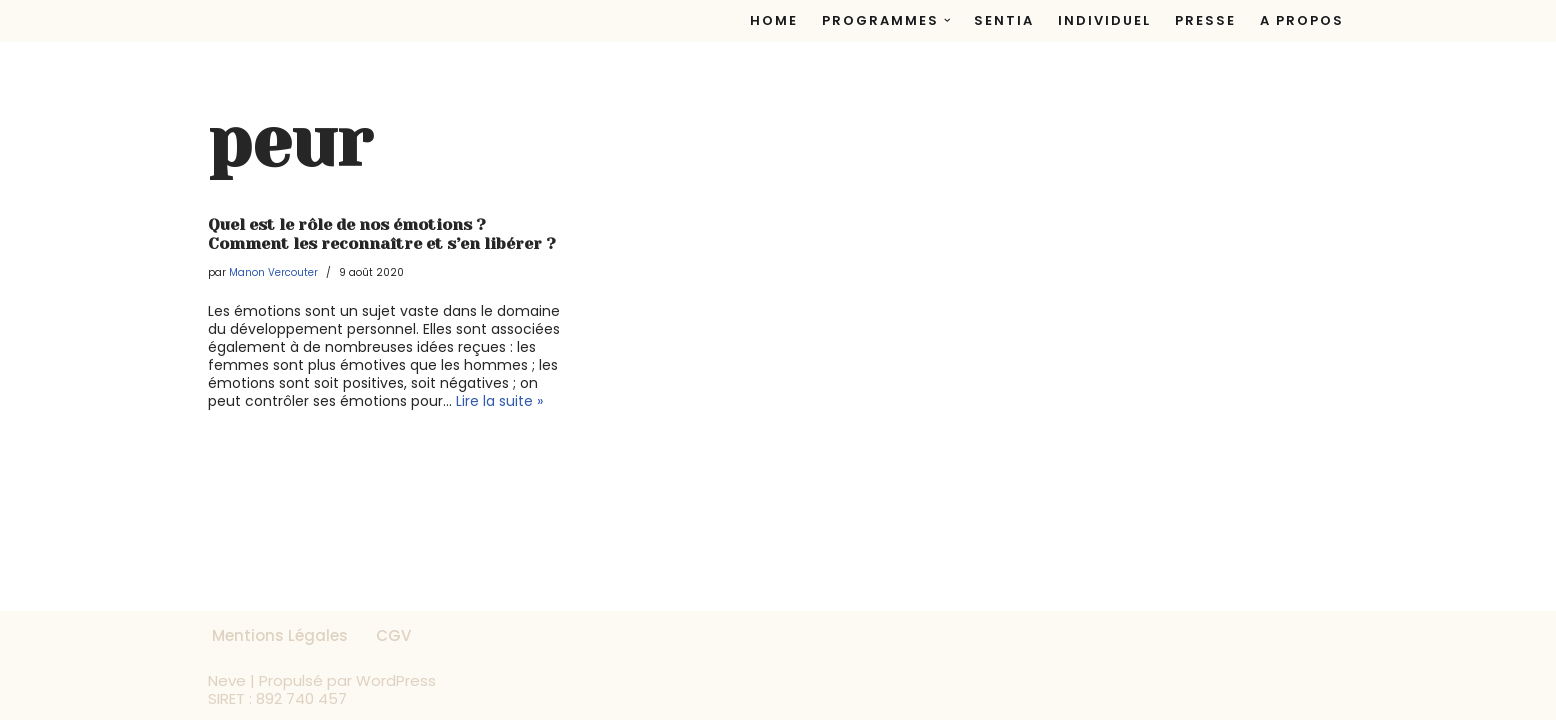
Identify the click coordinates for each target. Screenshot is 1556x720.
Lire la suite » (499, 401)
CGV (393, 635)
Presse (1205, 20)
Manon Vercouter (273, 272)
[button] (947, 20)
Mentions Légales (280, 635)
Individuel (1104, 20)
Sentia (1004, 20)
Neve (227, 680)
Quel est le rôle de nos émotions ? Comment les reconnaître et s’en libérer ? (382, 234)
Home (774, 20)
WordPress (396, 680)
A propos (1302, 20)
